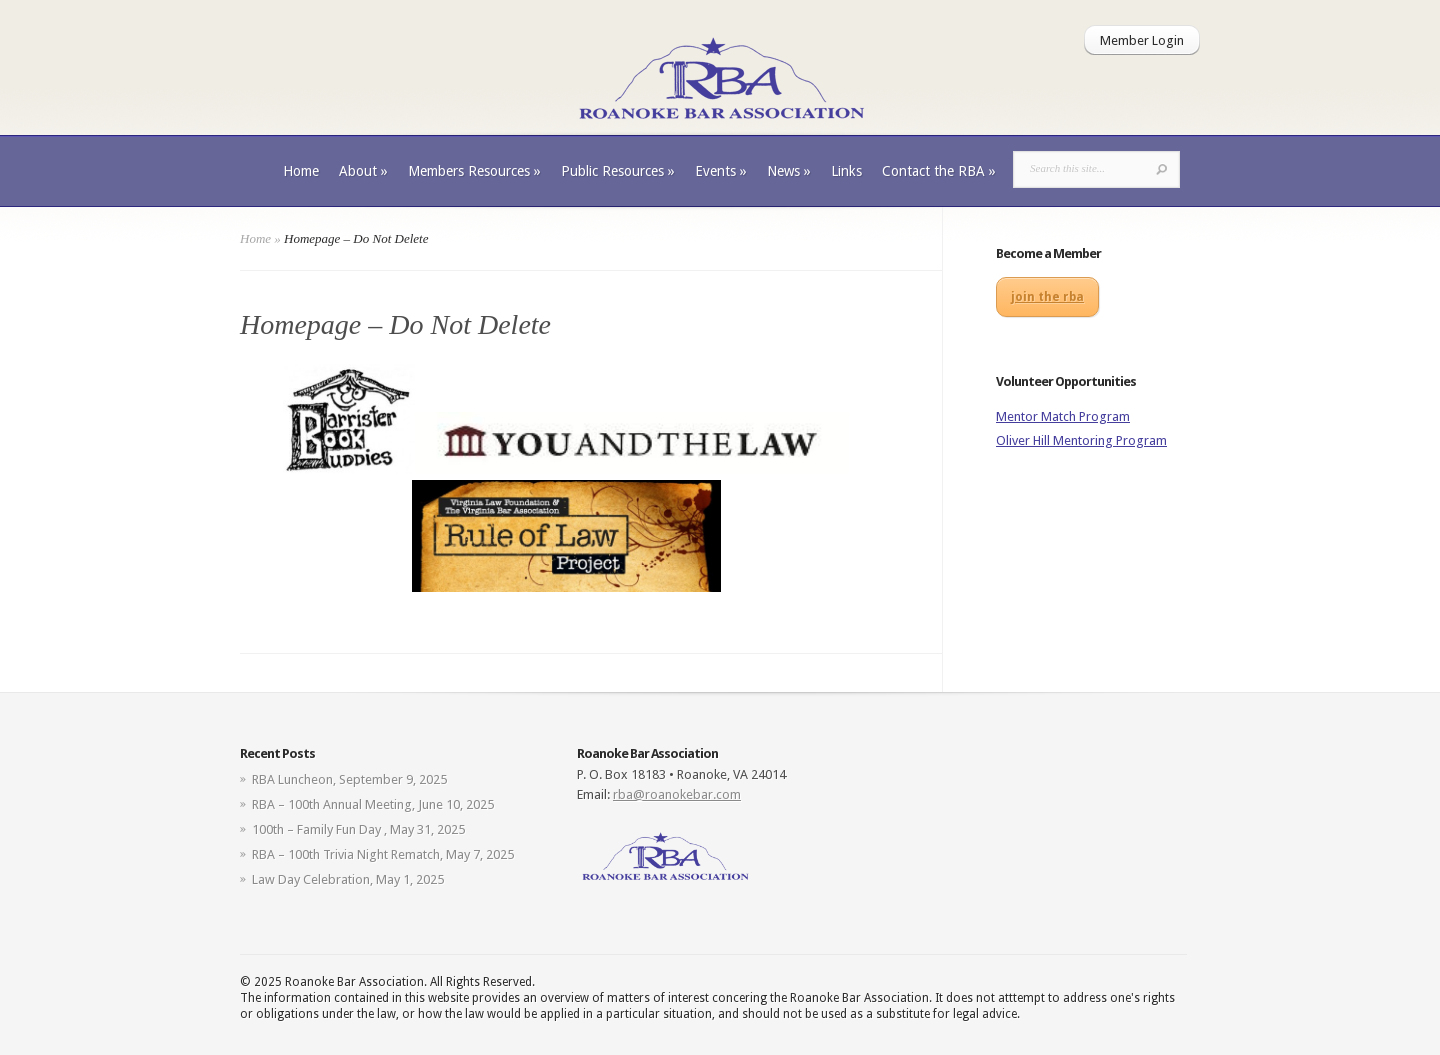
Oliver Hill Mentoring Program (1081, 440)
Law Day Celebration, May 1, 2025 (348, 879)
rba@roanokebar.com (677, 794)
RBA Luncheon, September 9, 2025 (349, 779)
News (789, 171)
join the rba (1047, 297)
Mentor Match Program (1063, 416)
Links (846, 171)
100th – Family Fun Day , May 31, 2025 (358, 829)
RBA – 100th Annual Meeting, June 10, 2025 (373, 804)
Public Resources (618, 171)
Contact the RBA (939, 171)
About (363, 171)
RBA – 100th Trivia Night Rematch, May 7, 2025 (383, 854)
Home (301, 171)
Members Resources (474, 171)
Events (721, 171)
